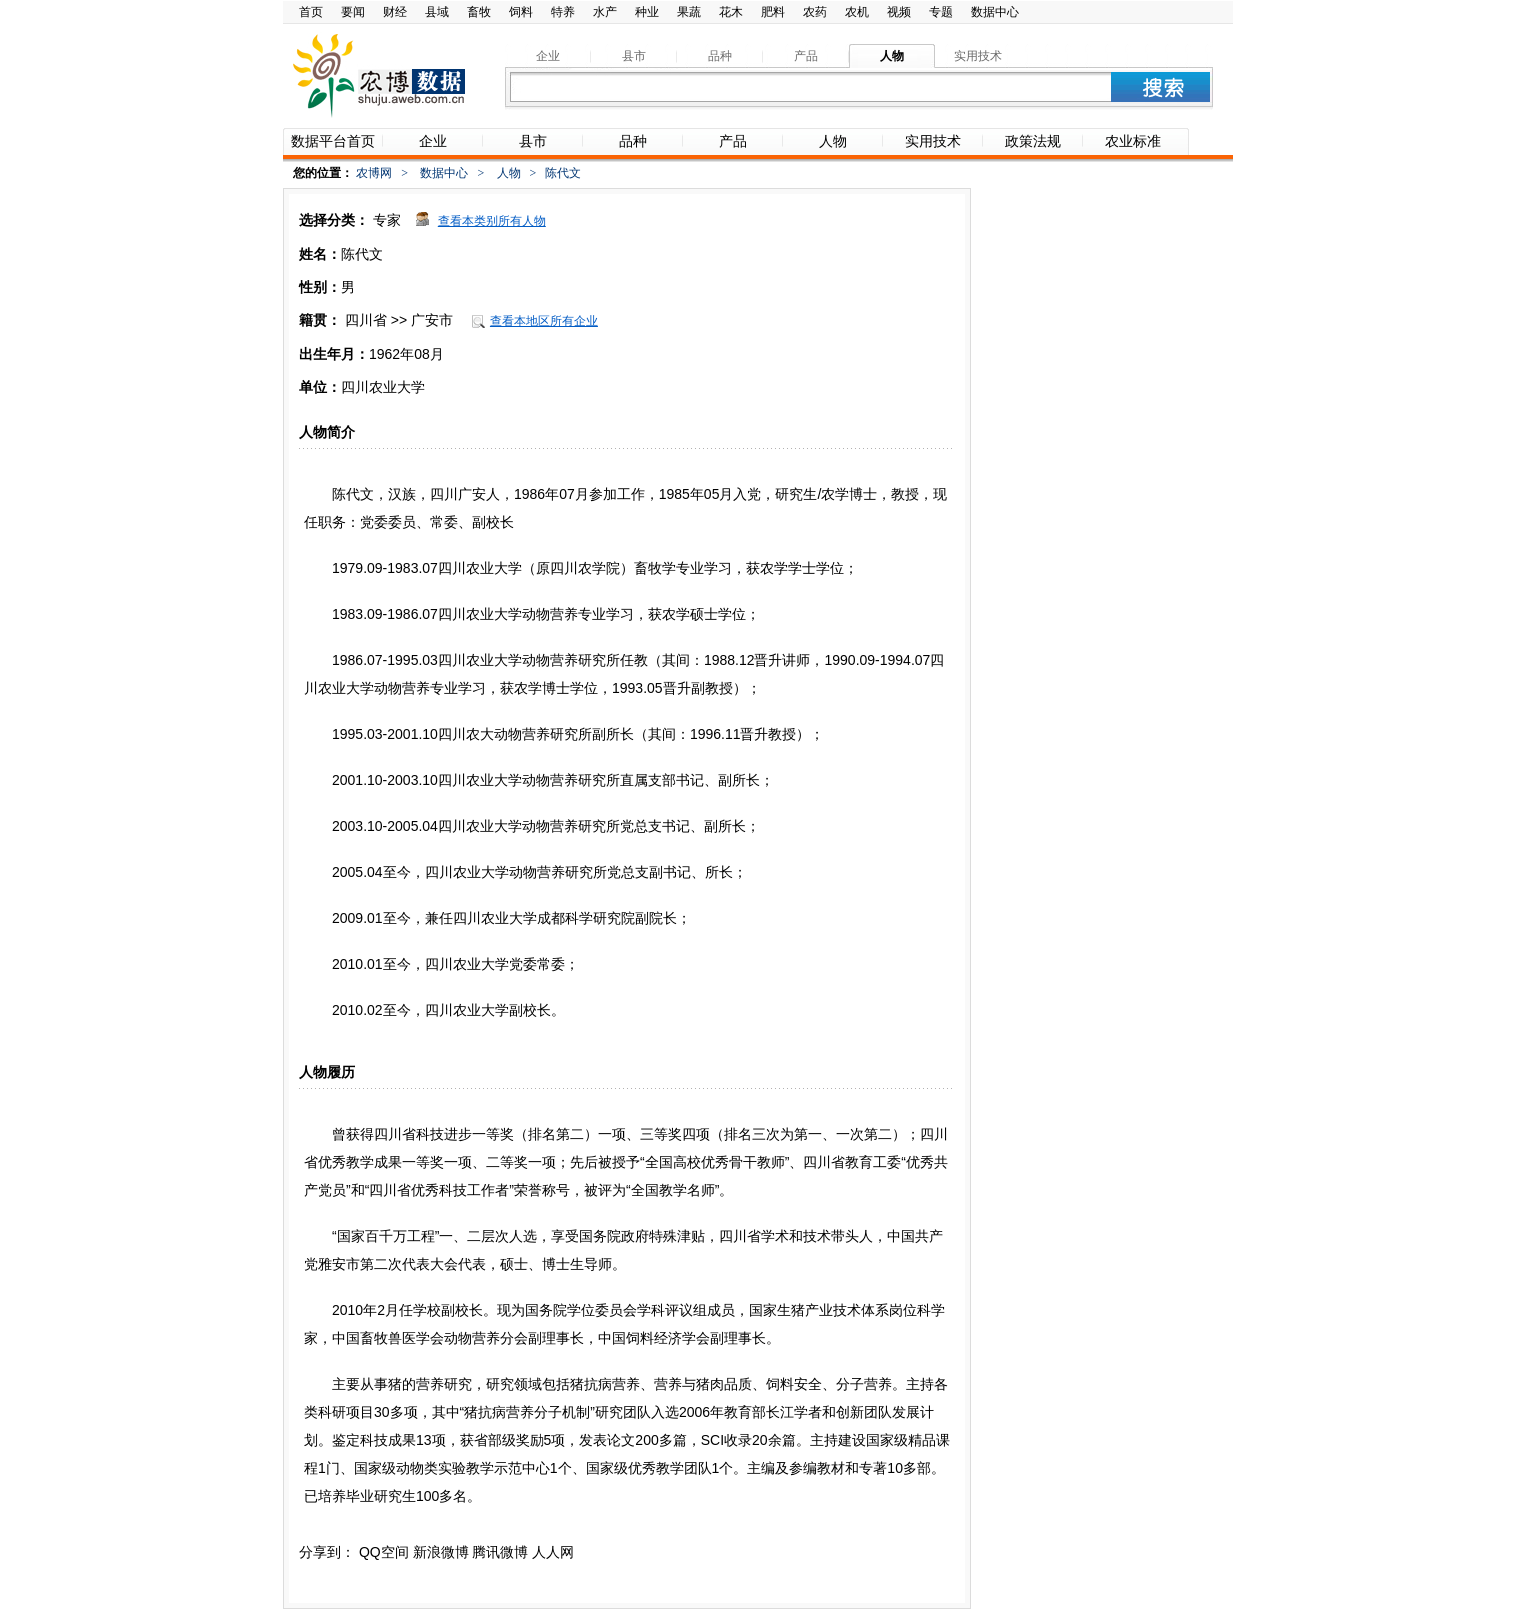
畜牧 (479, 12)
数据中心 (995, 12)
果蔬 (689, 12)
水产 (605, 12)
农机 (857, 12)
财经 (395, 12)
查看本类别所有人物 (492, 221)
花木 (731, 12)
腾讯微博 (500, 1552)
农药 (815, 12)
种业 (647, 12)
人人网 (553, 1552)
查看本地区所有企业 (544, 321)
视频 (899, 12)
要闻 (353, 12)
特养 (563, 12)
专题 (941, 12)
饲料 (521, 12)
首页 (311, 12)
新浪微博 (441, 1552)
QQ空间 (384, 1552)
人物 (509, 173)
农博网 (374, 173)
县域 (437, 12)
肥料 (773, 12)
